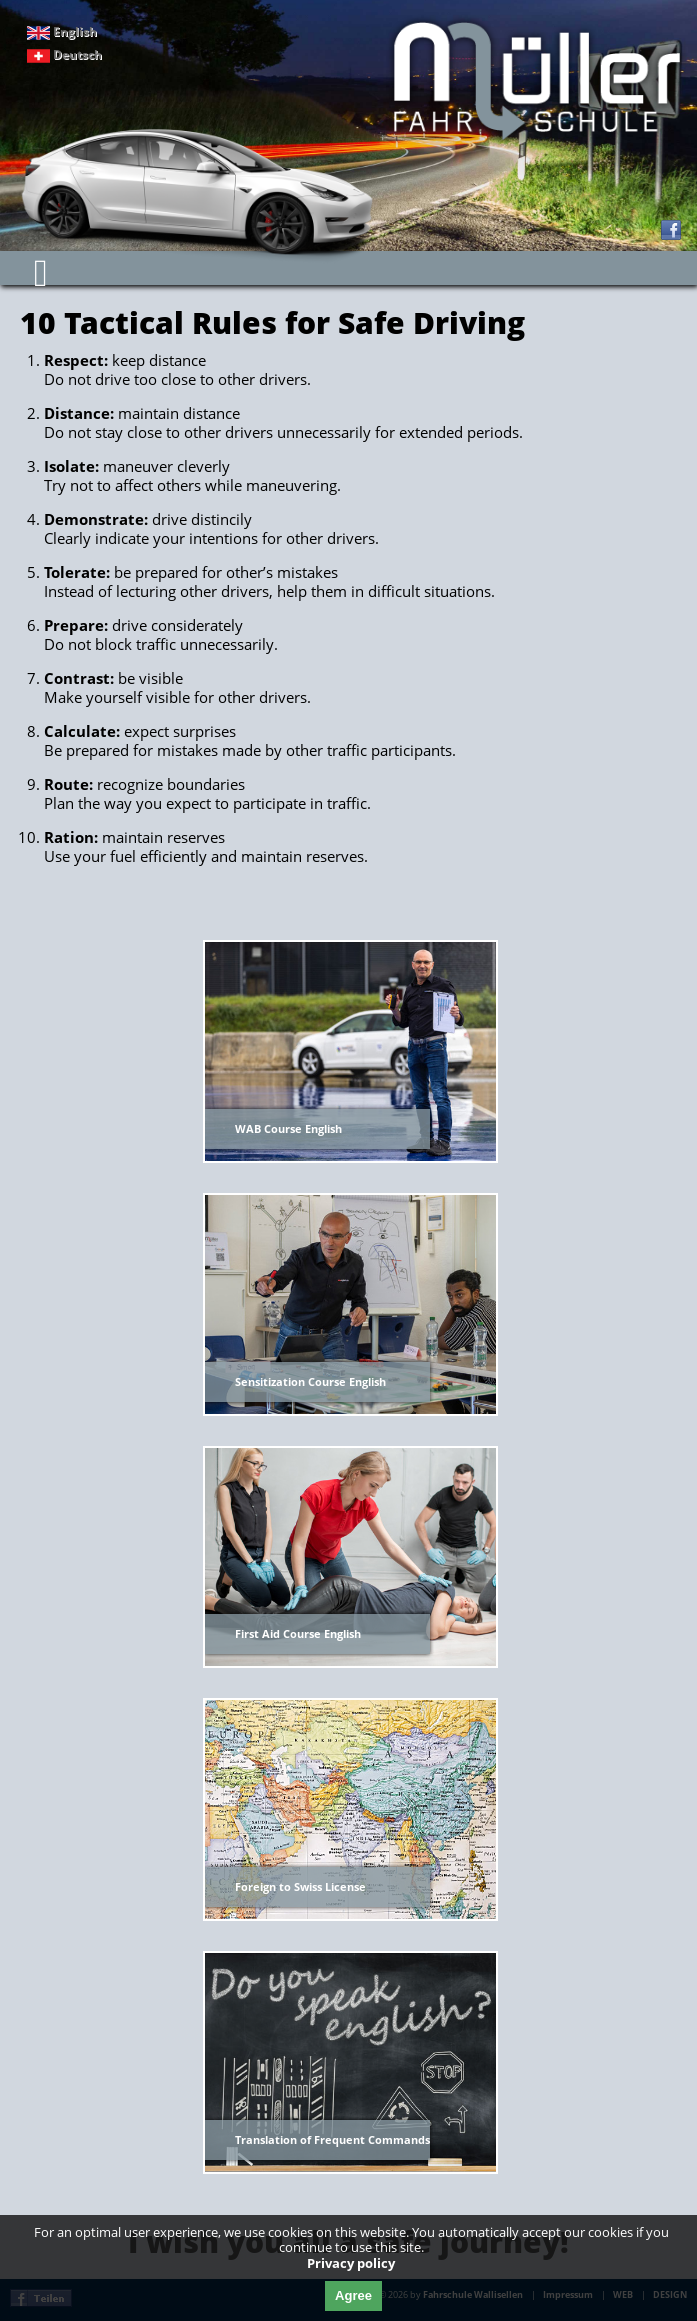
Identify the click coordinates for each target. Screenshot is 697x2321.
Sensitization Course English (310, 1381)
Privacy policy (351, 2263)
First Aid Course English (298, 1633)
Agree (353, 2295)
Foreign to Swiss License (300, 1886)
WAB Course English (288, 1128)
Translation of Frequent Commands (332, 2139)
